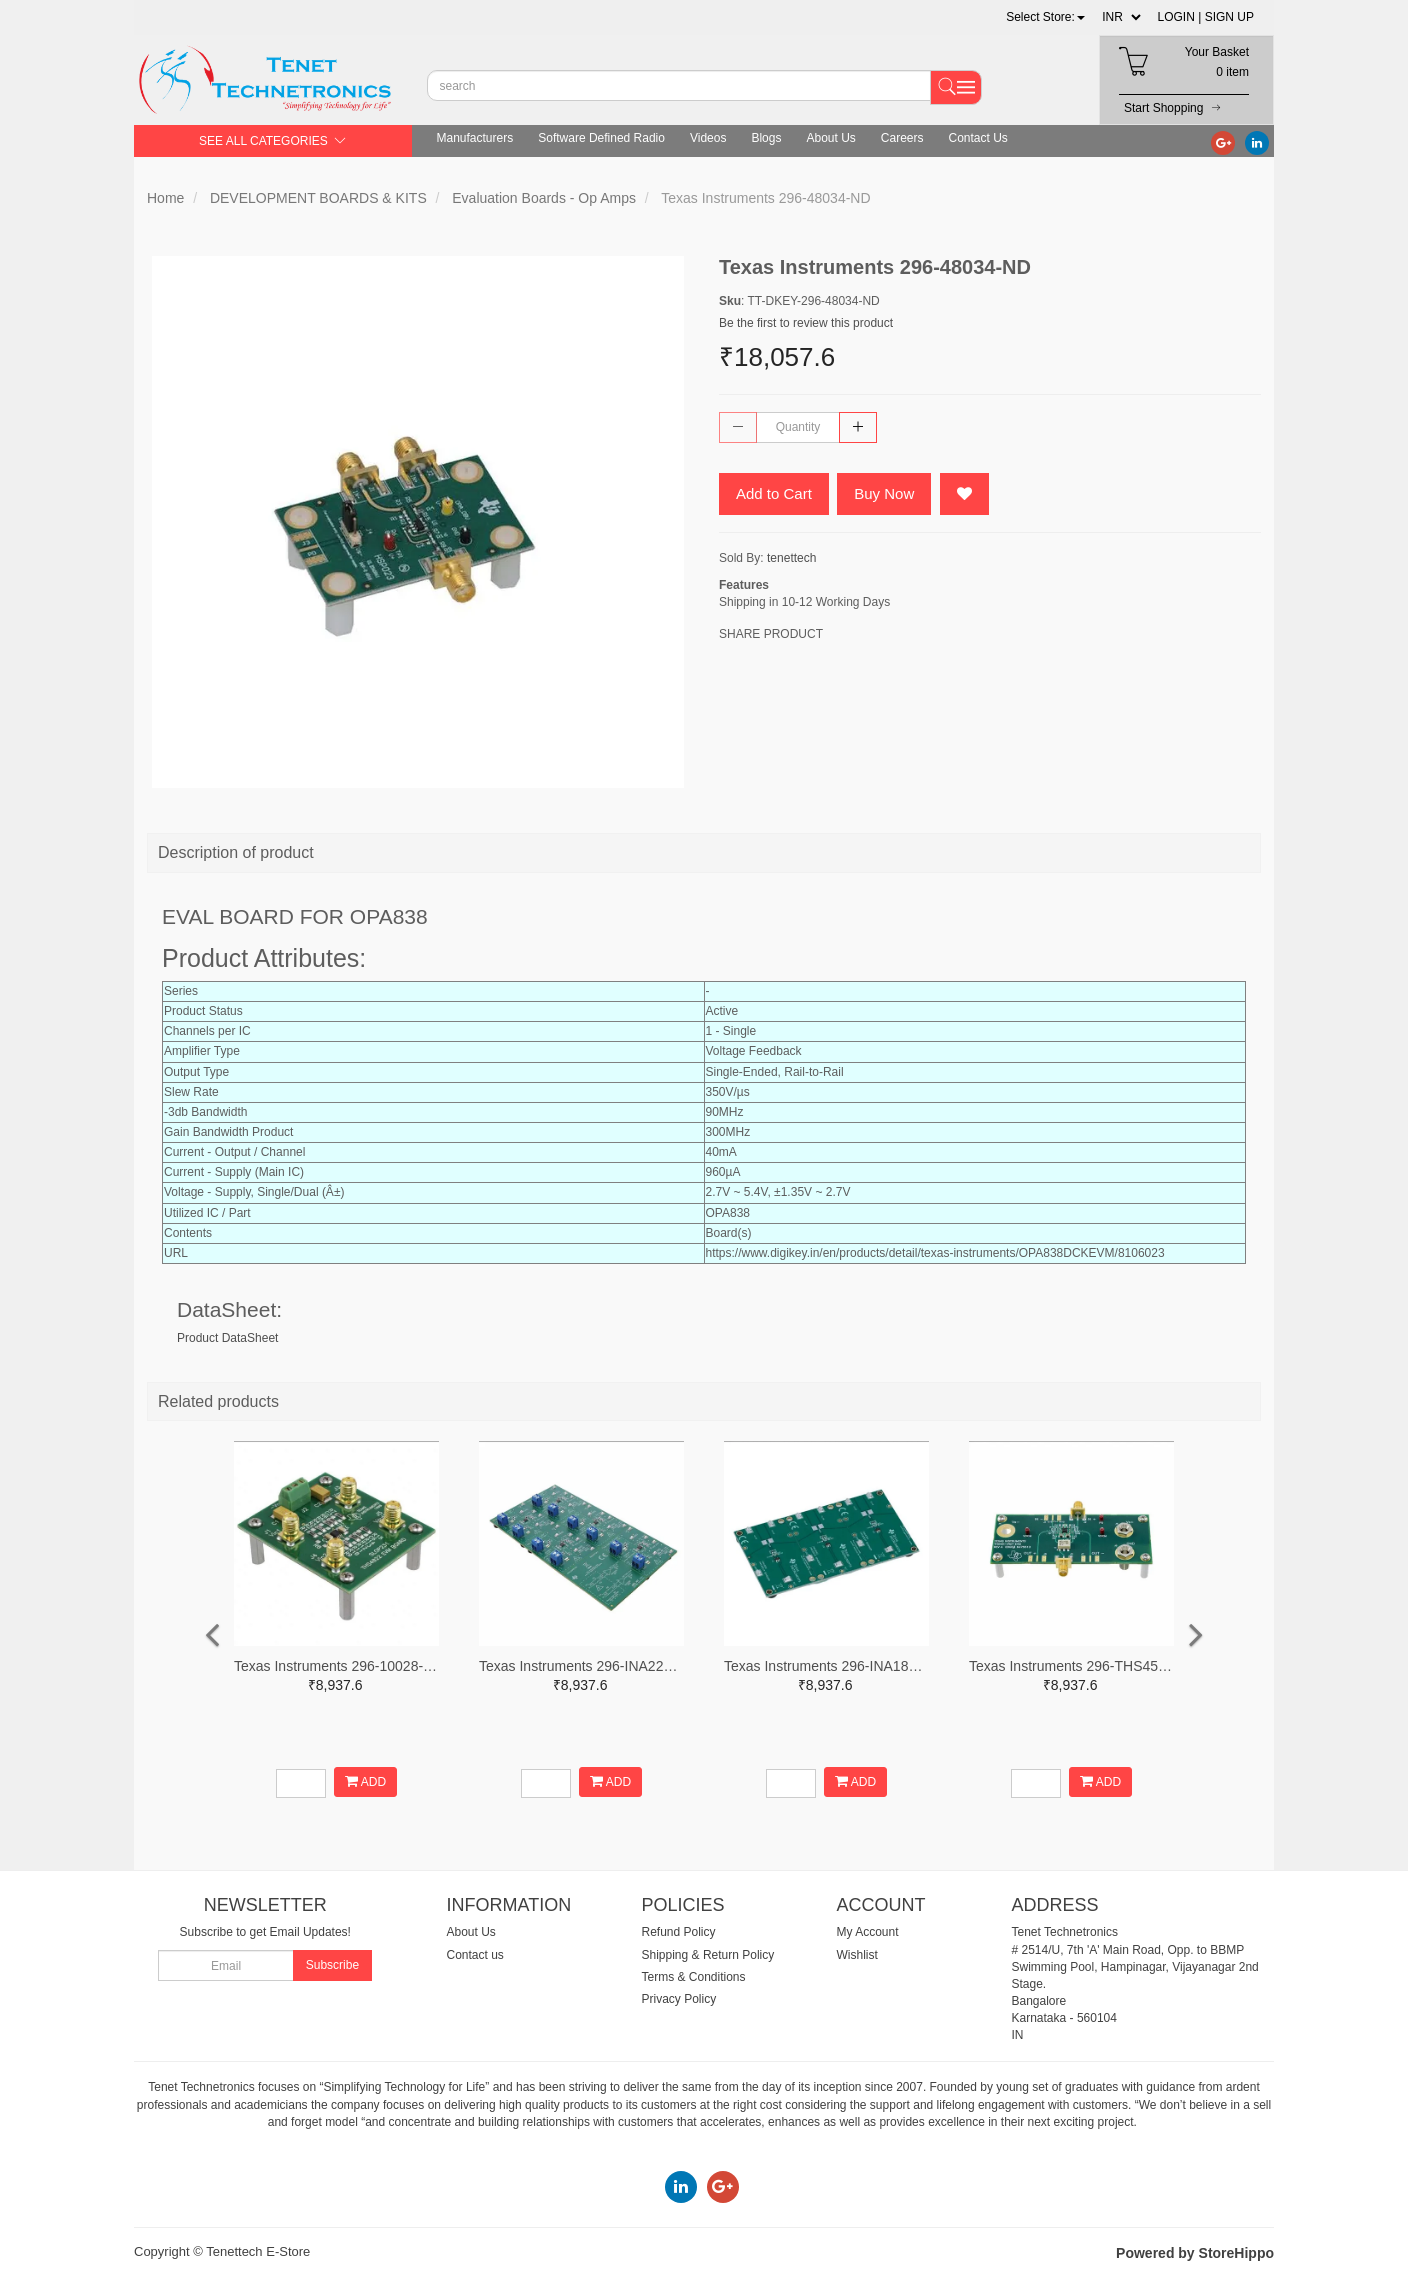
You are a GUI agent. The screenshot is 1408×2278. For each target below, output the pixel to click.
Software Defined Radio (601, 138)
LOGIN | (1180, 17)
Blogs (766, 138)
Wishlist (857, 1955)
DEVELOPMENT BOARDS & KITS (318, 198)
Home (165, 198)
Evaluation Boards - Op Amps (544, 198)
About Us (830, 138)
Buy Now (884, 493)
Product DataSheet (227, 1338)
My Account (868, 1932)
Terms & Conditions (694, 1977)
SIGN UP (1229, 17)
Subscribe (332, 1965)
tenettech (791, 558)
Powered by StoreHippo (1195, 2253)
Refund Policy (679, 1932)
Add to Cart (774, 493)
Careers (902, 138)
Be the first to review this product (806, 323)
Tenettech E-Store (258, 2251)
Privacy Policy (679, 1999)
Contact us (475, 1955)
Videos (708, 138)
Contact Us (978, 138)
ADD (365, 1781)
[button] (1045, 17)
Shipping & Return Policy (708, 1955)
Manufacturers (475, 138)
